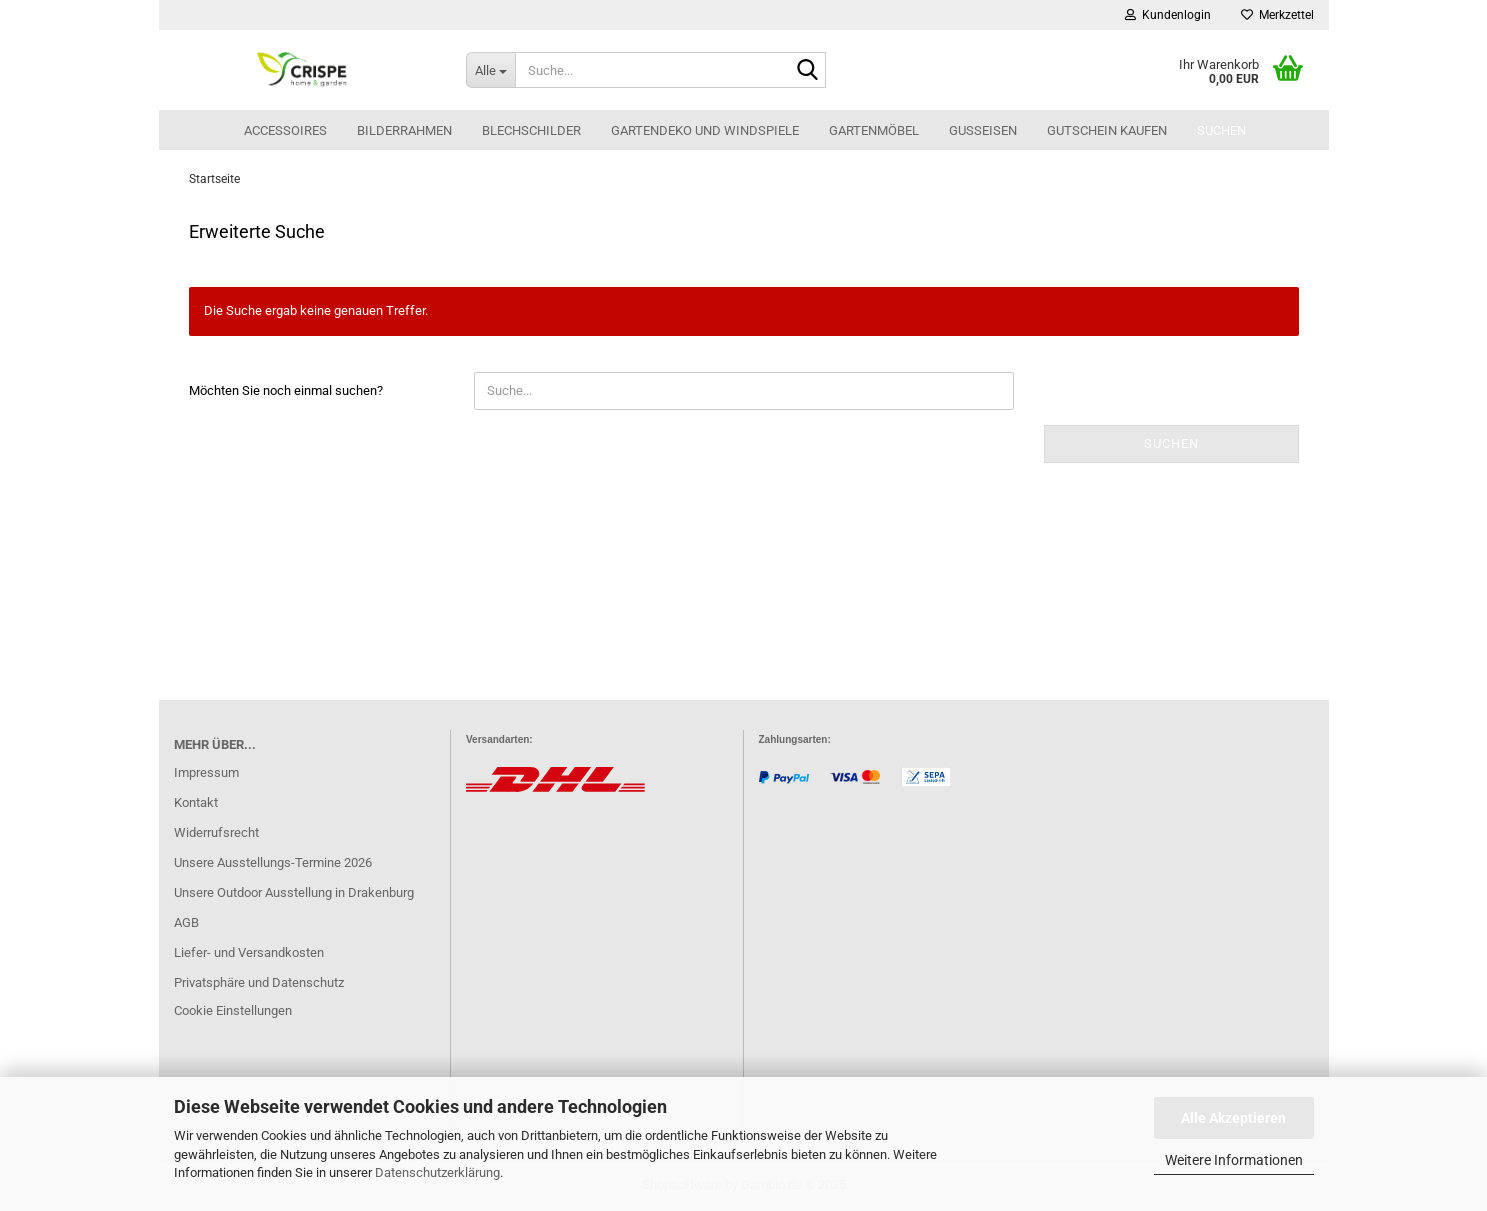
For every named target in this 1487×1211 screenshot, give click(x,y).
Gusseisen (983, 130)
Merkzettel (1277, 15)
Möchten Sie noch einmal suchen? (286, 390)
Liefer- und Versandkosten (249, 952)
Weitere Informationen (1234, 1160)
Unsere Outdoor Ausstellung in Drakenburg (294, 892)
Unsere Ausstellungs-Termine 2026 (273, 862)
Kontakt (196, 802)
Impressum (206, 772)
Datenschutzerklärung (437, 1172)
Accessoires (285, 130)
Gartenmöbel (874, 130)
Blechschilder (531, 130)
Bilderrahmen (404, 130)
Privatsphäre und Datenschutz (259, 982)
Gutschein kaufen (1107, 130)
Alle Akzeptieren (1233, 1118)
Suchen (1221, 130)
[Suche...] (490, 70)
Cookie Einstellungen (233, 1010)
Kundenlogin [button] (1168, 15)
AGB (186, 922)
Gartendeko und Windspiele (705, 130)
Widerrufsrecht (216, 832)
